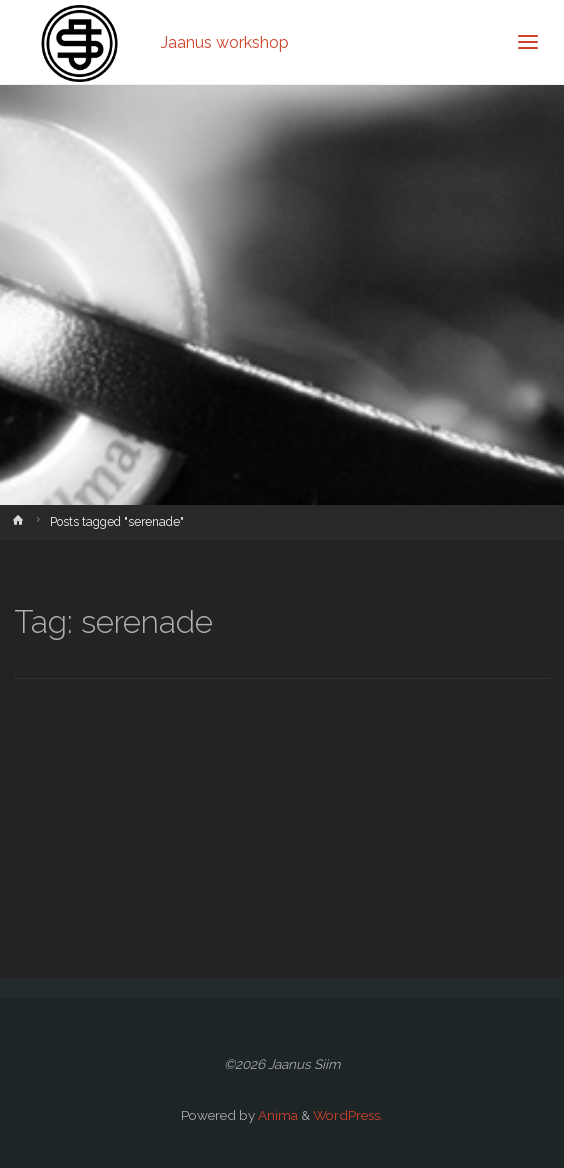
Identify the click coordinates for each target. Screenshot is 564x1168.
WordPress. (348, 1115)
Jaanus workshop (225, 41)
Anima (276, 1115)
